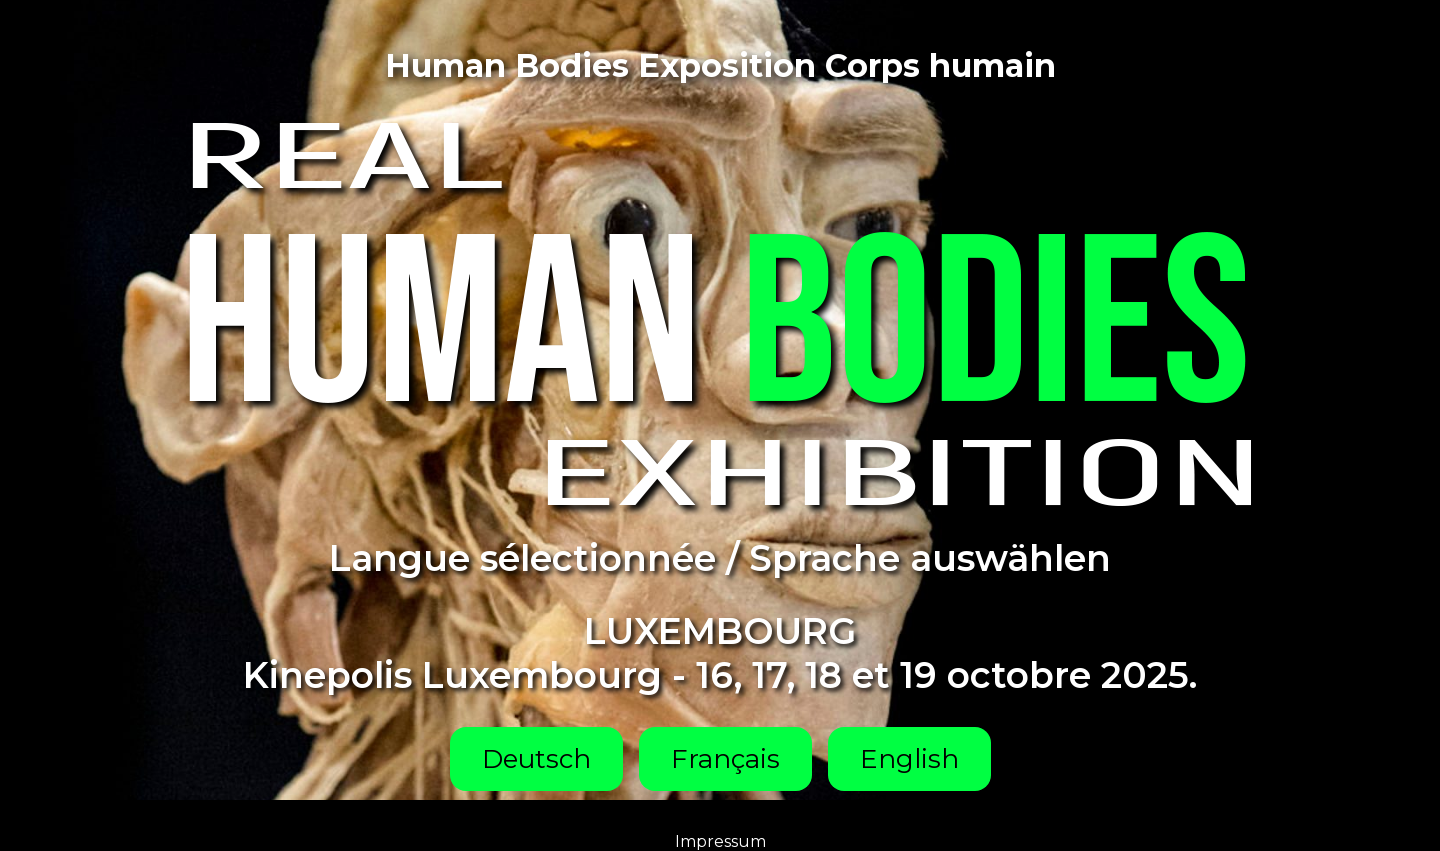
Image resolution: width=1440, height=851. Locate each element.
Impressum (720, 841)
